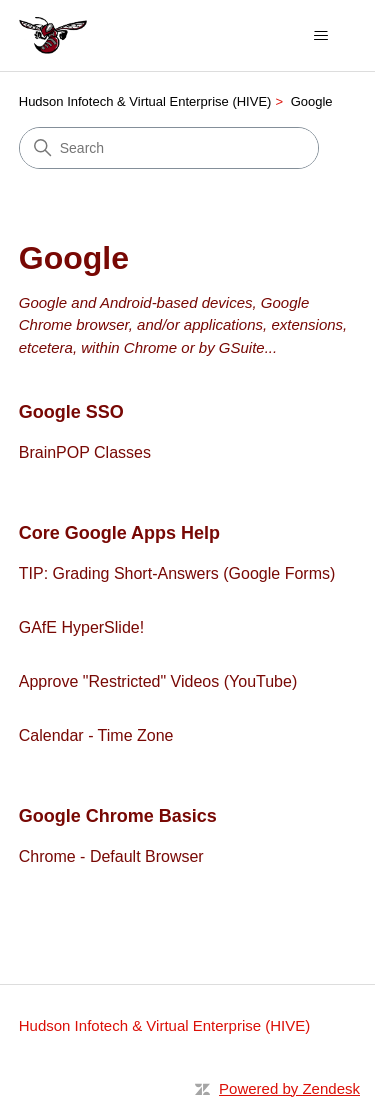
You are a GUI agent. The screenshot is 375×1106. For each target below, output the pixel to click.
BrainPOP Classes (85, 452)
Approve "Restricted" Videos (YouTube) (158, 681)
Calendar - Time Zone (96, 735)
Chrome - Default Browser (111, 856)
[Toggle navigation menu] (320, 36)
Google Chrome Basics (118, 816)
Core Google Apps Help (119, 533)
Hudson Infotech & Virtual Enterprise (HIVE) (145, 101)
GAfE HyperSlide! (81, 627)
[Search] (169, 148)
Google (312, 101)
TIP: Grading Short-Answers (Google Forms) (177, 573)
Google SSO (71, 412)
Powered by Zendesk (289, 1088)
